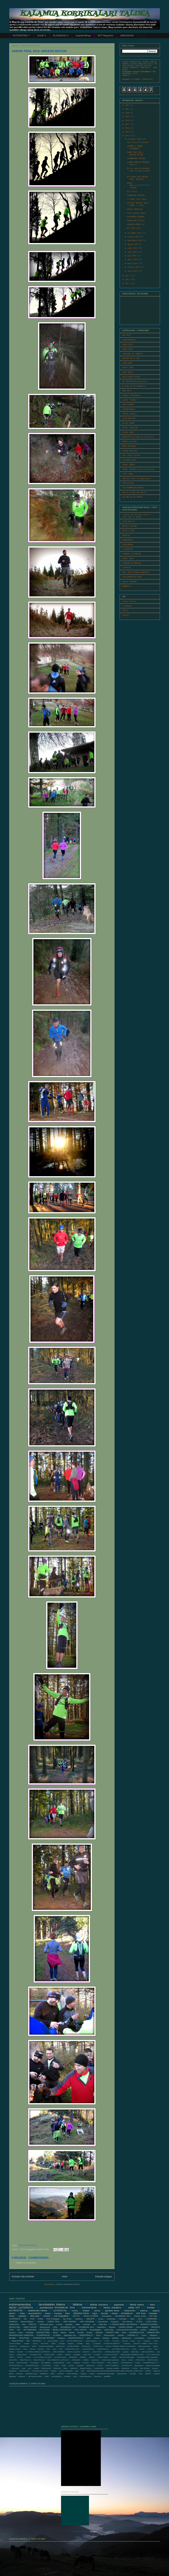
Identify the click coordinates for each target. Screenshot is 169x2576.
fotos (152, 2304)
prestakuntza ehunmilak (105, 2373)
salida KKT (134, 2307)
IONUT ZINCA (97, 2352)
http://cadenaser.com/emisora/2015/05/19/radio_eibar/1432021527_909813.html (114, 2371)
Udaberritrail (14, 2324)
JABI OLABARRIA (147, 2352)
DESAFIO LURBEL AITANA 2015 (145, 2343)
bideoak (106, 2338)
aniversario (15, 2368)
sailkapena (153, 2330)
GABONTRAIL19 (86, 2335)
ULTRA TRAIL (151, 2322)
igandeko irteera (112, 2311)
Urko (24, 2324)
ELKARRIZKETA (43, 2335)
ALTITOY (76, 2316)
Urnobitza (80, 2365)
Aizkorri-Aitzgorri (27, 2322)
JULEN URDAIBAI (129, 418)
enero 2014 (132, 271)
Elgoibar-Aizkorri (14, 2349)
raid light (133, 2373)
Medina (113, 2357)
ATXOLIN (115, 2341)
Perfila (40, 2319)
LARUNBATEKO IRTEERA (136, 158)
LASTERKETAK (127, 549)
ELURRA (56, 2335)
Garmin (141, 2349)
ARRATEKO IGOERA (148, 2324)
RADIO (11, 2363)
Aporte (71, 2332)
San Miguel (34, 2363)
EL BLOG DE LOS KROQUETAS (134, 386)
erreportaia (111, 2319)
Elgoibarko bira (70, 2335)
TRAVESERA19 (126, 2363)
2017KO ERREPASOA (75, 2341)
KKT (19, 2330)
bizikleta (115, 2338)
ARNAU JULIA (127, 344)
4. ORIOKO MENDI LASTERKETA (123, 2324)
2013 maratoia (53, 2341)
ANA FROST (126, 335)
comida (59, 2324)
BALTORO (44, 2343)
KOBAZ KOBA (49, 2354)
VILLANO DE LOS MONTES (132, 497)
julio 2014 (132, 248)
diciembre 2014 (134, 139)
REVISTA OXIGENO (129, 526)
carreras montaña (112, 2368)
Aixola (132, 2341)
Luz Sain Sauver (60, 2357)
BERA (54, 2343)
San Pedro (67, 2319)
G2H (61, 2349)
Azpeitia (26, 2343)
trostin (47, 2376)
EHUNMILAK (126, 586)
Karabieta (77, 2354)
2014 (127, 136)
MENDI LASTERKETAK (62, 2330)
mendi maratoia (71, 2373)
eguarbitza (12, 2371)
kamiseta (19, 2373)
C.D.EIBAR (96, 2343)
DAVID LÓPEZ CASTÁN (131, 377)
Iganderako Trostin (135, 220)
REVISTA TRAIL (128, 531)
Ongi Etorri (95, 2360)
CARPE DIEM (127, 363)
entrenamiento (89, 2307)
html (82, 2371)
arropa (100, 2319)
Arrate (155, 2341)
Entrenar (41, 2349)
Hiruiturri (20, 2352)
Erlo (48, 2349)
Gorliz (149, 2349)
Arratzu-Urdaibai (14, 2343)
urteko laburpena (85, 2376)
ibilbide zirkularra (99, 2304)
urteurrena (97, 2376)
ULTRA (139, 2322)
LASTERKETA (14, 2319)
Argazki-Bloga (83, 35)
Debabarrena (24, 2346)
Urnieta (71, 2365)
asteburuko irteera (37, 2310)
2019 (127, 117)
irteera (48, 2313)
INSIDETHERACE (128, 409)
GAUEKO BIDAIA (126, 2327)
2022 (127, 105)
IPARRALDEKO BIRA (112, 2352)
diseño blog (108, 2330)
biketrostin (57, 2368)
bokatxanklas (99, 2368)
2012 (127, 279)
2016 (127, 128)
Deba (124, 2332)
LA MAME (96, 2354)
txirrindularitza (56, 2376)
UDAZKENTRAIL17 (16, 2365)
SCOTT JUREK (127, 474)
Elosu (25, 2349)
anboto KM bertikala (153, 2365)
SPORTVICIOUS (128, 483)
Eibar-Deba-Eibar (144, 2346)
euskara (53, 2371)
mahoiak (60, 2373)
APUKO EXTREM (91, 2316)
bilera (65, 2368)
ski (94, 2324)
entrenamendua (20, 2304)
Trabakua (61, 2338)
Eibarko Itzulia (140, 2316)
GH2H (134, 2349)
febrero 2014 (133, 267)
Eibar (67, 2313)
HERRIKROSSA (127, 540)
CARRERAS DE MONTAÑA (131, 554)
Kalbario (68, 2354)
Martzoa (92, 2357)
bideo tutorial (46, 2368)
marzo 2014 (132, 263)
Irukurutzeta (102, 2322)
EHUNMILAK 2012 (68, 2327)
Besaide (80, 2343)
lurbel (52, 2373)
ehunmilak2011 (34, 2313)
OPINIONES (76, 2360)
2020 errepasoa (91, 2341)
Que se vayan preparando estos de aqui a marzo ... (138, 170)
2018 (127, 120)
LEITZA (20, 2357)
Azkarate (99, 2332)
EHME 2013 (60, 2346)
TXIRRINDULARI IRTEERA (43, 2338)
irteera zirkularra (112, 2307)
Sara (68, 2363)
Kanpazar (115, 2322)
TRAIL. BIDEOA (112, 2363)
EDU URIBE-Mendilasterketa (134, 381)
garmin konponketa (66, 2371)
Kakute (59, 2354)
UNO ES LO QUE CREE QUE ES (134, 492)
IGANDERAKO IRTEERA (135, 195)
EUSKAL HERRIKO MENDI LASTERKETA (120, 2346)
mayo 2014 (132, 256)
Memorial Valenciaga (126, 2357)
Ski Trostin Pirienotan (137, 142)
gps (77, 2371)
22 (100, 2341)
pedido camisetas (135, 209)
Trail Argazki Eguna (136, 213)
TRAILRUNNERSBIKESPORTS (133, 488)
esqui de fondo (17, 2341)
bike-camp (34, 2316)
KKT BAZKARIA (30, 2330)
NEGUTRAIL (24, 2338)
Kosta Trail (87, 2354)
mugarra (83, 2373)
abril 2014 (132, 259)
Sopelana (76, 2363)
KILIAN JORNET (128, 423)
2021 (127, 109)
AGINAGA (13, 2322)
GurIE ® (42, 35)
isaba (77, 2324)
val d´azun (37, 2341)
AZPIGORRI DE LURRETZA (132, 354)
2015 (127, 132)
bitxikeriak (73, 2368)
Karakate (153, 2313)
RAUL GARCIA (80, 2330)
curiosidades (139, 2338)
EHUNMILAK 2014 (86, 2327)
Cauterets (126, 2343)
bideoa (77, 2304)
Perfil (32, 2319)
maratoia (58, 2313)
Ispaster (125, 2352)
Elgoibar (112, 2327)
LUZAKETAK (126, 568)
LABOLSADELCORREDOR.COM (132, 2354)
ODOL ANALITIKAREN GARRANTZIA (136, 572)
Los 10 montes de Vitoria (42, 2357)
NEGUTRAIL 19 (25, 2360)
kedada (86, 2311)
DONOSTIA (13, 2346)
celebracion (126, 2368)
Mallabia (83, 2357)
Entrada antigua (103, 2276)
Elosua (32, 2349)
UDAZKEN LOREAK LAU (135, 224)
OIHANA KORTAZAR (129, 451)
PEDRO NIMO (153, 2360)
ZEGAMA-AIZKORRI (129, 582)
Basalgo (62, 2343)
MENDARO (73, 2357)
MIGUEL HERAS (128, 432)
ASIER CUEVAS (30, 2327)
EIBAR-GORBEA (73, 2346)
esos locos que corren (40, 2371)
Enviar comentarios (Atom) (67, 2284)
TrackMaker (127, 606)
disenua (155, 2368)
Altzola (63, 2332)
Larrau (143, 2335)
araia (23, 2368)
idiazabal (68, 2324)
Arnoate (80, 2332)
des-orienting (144, 2368)
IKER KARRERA (128, 404)
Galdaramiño (129, 2311)
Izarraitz (121, 2335)
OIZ (25, 2319)
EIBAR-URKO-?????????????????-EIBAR (138, 185)
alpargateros (138, 2365)
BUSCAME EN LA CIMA (131, 358)
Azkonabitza (107, 2316)
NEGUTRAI (13, 2360)
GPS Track (141, 2313)
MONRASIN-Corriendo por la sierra (137, 437)
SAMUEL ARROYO (128, 465)
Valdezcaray (90, 2365)
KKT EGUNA (44, 2330)
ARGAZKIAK (127, 35)
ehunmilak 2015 (154, 2338)
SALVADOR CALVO (129, 460)
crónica (135, 2368)
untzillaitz (67, 2376)
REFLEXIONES (22, 2363)
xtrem (20, 2332)
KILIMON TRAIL (35, 2354)
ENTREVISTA (98, 2346)
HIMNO (11, 2352)
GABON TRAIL (42, 2249)
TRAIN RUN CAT (128, 521)
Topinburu (79, 2319)
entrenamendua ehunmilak (127, 2330)
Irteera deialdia (142, 2327)
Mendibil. (12, 2338)
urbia (75, 2376)
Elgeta (155, 2346)
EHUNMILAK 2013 (122, 2316)
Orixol (124, 2360)
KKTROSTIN (15, 2310)
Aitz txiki (125, 2341)
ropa (140, 2373)
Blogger (93, 2531)
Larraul (28, 2357)
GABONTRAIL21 (103, 2349)
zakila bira (103, 2324)
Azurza (35, 2343)
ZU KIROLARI (127, 2365)
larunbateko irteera (52, 2304)
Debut (34, 2346)
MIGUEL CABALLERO (130, 428)
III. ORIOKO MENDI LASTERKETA (38, 2352)
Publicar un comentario (26, 2263)
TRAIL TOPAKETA (98, 2363)
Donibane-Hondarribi (46, 2346)
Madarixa (153, 2335)
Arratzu (90, 2332)
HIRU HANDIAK (69, 2322)
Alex (139, 2341)
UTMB (63, 2365)
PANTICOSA (140, 2360)
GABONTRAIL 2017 (72, 2349)
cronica (75, 2311)
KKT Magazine (105, 35)
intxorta (47, 2316)
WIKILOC (125, 615)
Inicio (64, 2276)
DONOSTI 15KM (112, 2332)
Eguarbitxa (101, 2327)
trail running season (35, 2376)
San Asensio (127, 2322)
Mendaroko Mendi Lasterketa (147, 2357)
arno (29, 2368)
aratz (89, 2338)
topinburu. (22, 2376)
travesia (12, 2332)
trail (27, 2341)
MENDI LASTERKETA (21, 2307)
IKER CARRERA (59, 2352)
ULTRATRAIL (46, 2365)
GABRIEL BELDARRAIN (131, 395)
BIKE (55, 2327)
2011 (127, 283)
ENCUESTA (86, 2346)
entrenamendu (24, 2371)
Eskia (22, 2313)
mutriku (91, 2373)
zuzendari (29, 2332)
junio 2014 (132, 252)
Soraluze (86, 2363)
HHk (156, 2349)
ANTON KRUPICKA (129, 340)
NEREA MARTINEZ (129, 446)
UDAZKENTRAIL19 (75, 2338)
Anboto (115, 2313)
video (132, 2319)
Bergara (71, 2343)
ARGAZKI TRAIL (43, 2332)
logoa (95, 2313)
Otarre (131, 2360)
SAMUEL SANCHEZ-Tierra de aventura (138, 469)
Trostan (137, 2363)
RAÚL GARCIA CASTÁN (131, 455)
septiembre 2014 (135, 240)
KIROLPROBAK (127, 544)
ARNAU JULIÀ (127, 349)
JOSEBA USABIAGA (129, 414)
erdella (143, 2330)
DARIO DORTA (127, 372)
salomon (148, 2373)
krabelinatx (44, 2373)
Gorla (98, 2335)
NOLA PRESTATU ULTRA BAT (58, 2360)
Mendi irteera (137, 2304)
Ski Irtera (132, 191)
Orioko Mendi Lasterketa (110, 2360)
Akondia (104, 2313)
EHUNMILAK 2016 (136, 2332)
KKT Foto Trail (134, 228)
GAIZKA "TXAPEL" (129, 400)
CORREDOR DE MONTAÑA (131, 563)
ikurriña (147, 2371)
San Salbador (45, 2363)
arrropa (97, 2338)
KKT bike (153, 2316)
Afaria (55, 2332)
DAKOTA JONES (128, 368)
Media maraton (103, 2357)
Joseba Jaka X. (22, 2354)
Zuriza (11, 2316)
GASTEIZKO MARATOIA (120, 2349)
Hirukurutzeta (109, 2335)
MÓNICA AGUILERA (129, 441)
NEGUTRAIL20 (39, 2360)
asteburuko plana (46, 2324)
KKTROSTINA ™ (22, 35)
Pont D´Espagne (52, 2319)
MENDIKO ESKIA (81, 2313)
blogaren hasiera (86, 2368)
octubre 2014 (133, 237)
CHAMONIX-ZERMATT (112, 2343)
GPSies (125, 610)
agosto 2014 (133, 244)
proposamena (122, 2373)
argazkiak (31, 2249)
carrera (97, 2311)
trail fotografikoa (61, 2316)
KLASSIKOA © (61, 35)
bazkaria (22, 2316)
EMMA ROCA (126, 391)
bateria (36, 2368)
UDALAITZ (90, 2319)
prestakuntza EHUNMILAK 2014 (57, 2307)
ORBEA (86, 2360)
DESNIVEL (126, 535)
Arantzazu (147, 2341)
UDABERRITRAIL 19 (150, 2363)
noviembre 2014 (134, 233)
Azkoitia (41, 2322)
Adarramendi (45, 2327)
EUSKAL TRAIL (128, 558)
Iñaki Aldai (134, 2352)
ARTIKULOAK (14, 2327)
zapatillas (107, 2376)
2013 (127, 276)
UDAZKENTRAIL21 (32, 2365)
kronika (150, 2307)
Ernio (54, 2349)
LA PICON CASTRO (110, 2354)
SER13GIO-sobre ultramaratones (136, 479)
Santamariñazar (58, 2363)
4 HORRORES (151, 2319)
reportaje (86, 2324)
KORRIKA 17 (132, 2335)
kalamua (143, 2311)
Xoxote (100, 2365)
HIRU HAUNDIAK (87, 2322)
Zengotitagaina (95, 2330)
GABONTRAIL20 (88, 2349)
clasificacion (126, 2338)
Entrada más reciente (23, 2276)
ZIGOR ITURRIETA (112, 2365)
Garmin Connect (129, 601)
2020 (127, 113)
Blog (87, 2343)
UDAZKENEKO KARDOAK (135, 217)
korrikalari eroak (31, 2373)
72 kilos (106, 2341)
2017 (127, 124)
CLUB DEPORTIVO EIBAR (132, 577)
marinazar (123, 2319)
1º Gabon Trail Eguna (136, 199)
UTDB (56, 2365)
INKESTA (86, 2352)
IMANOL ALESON (74, 2352)
